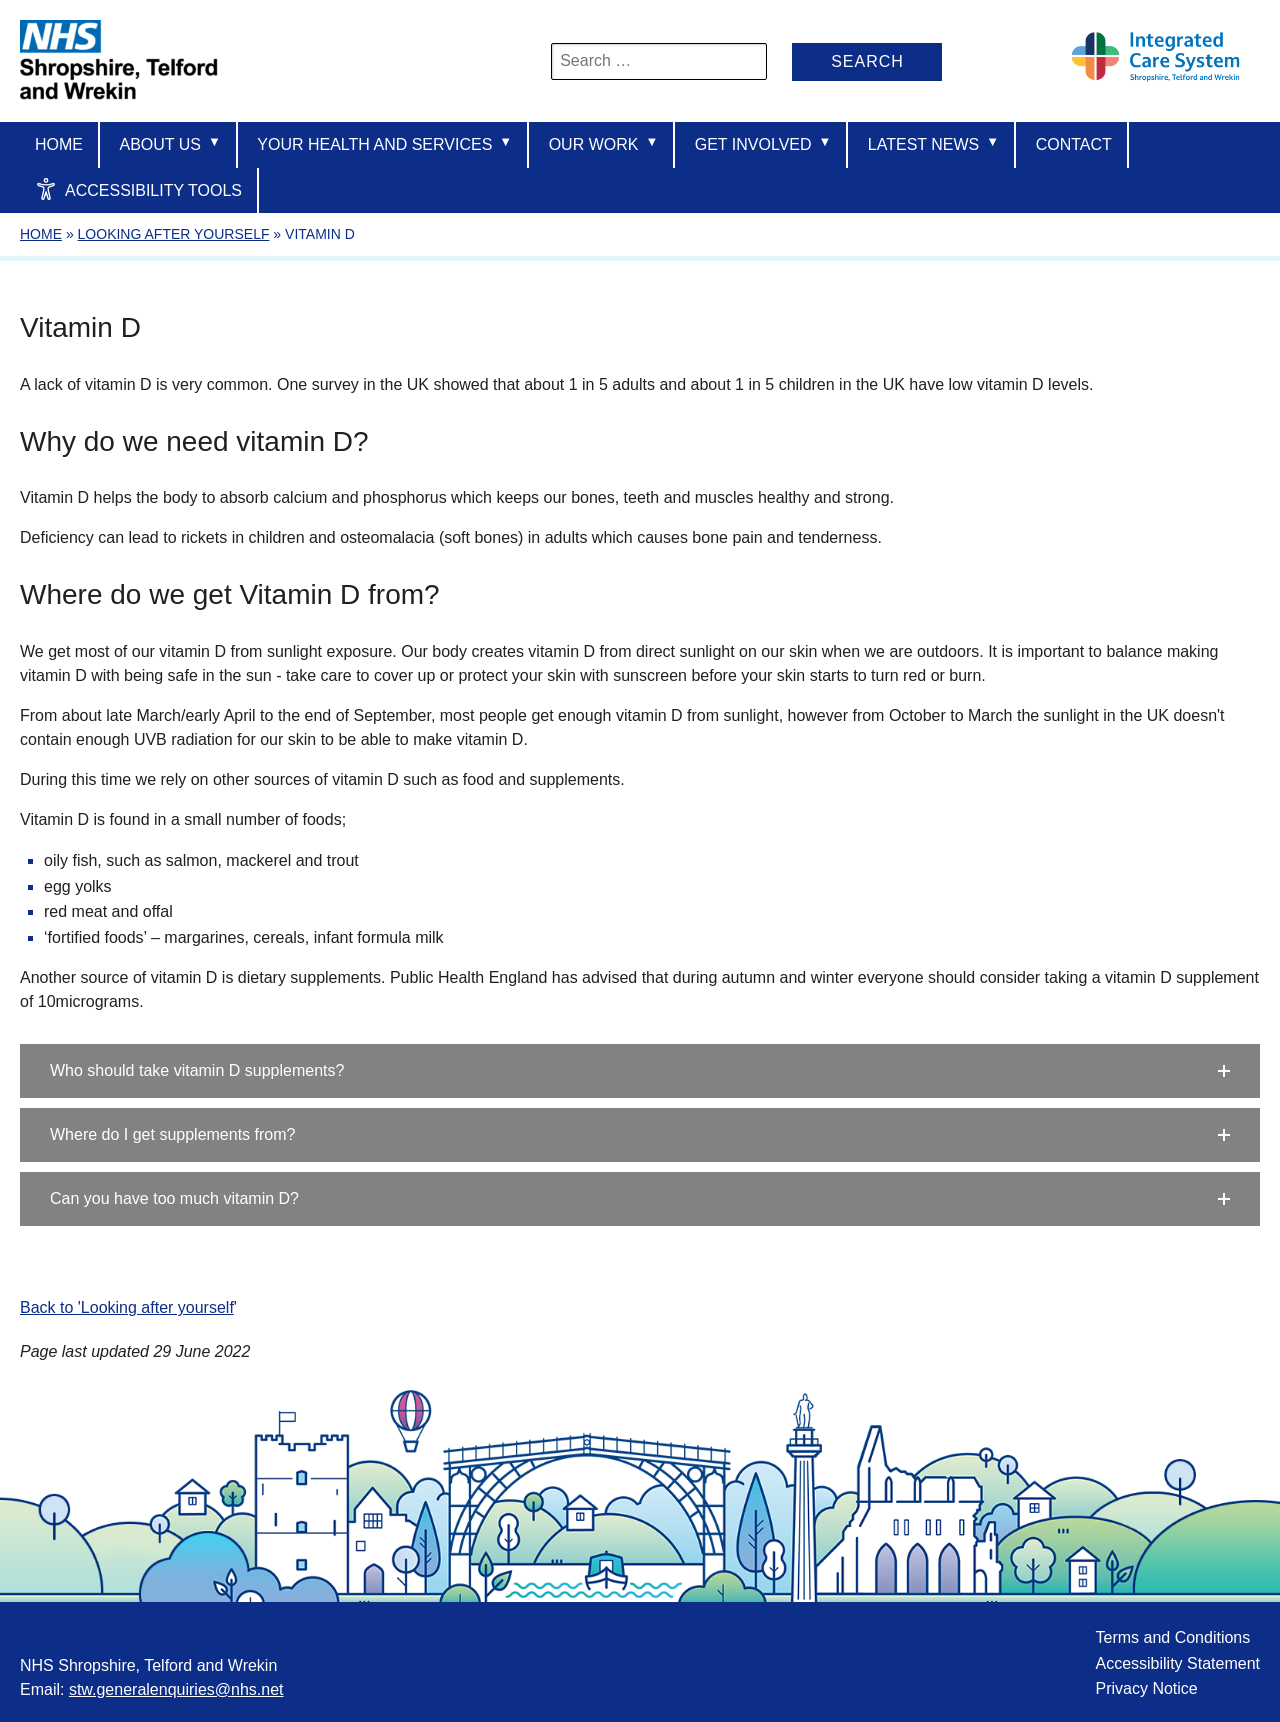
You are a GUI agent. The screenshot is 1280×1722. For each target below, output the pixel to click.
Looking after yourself (174, 234)
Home (59, 144)
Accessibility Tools (138, 189)
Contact (1074, 144)
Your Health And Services (384, 143)
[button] (640, 1071)
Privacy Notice (1146, 1688)
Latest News (933, 143)
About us (169, 143)
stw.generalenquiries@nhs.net (176, 1689)
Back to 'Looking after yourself (127, 1307)
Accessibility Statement (1177, 1663)
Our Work (604, 143)
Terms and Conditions (1172, 1637)
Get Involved (763, 143)
